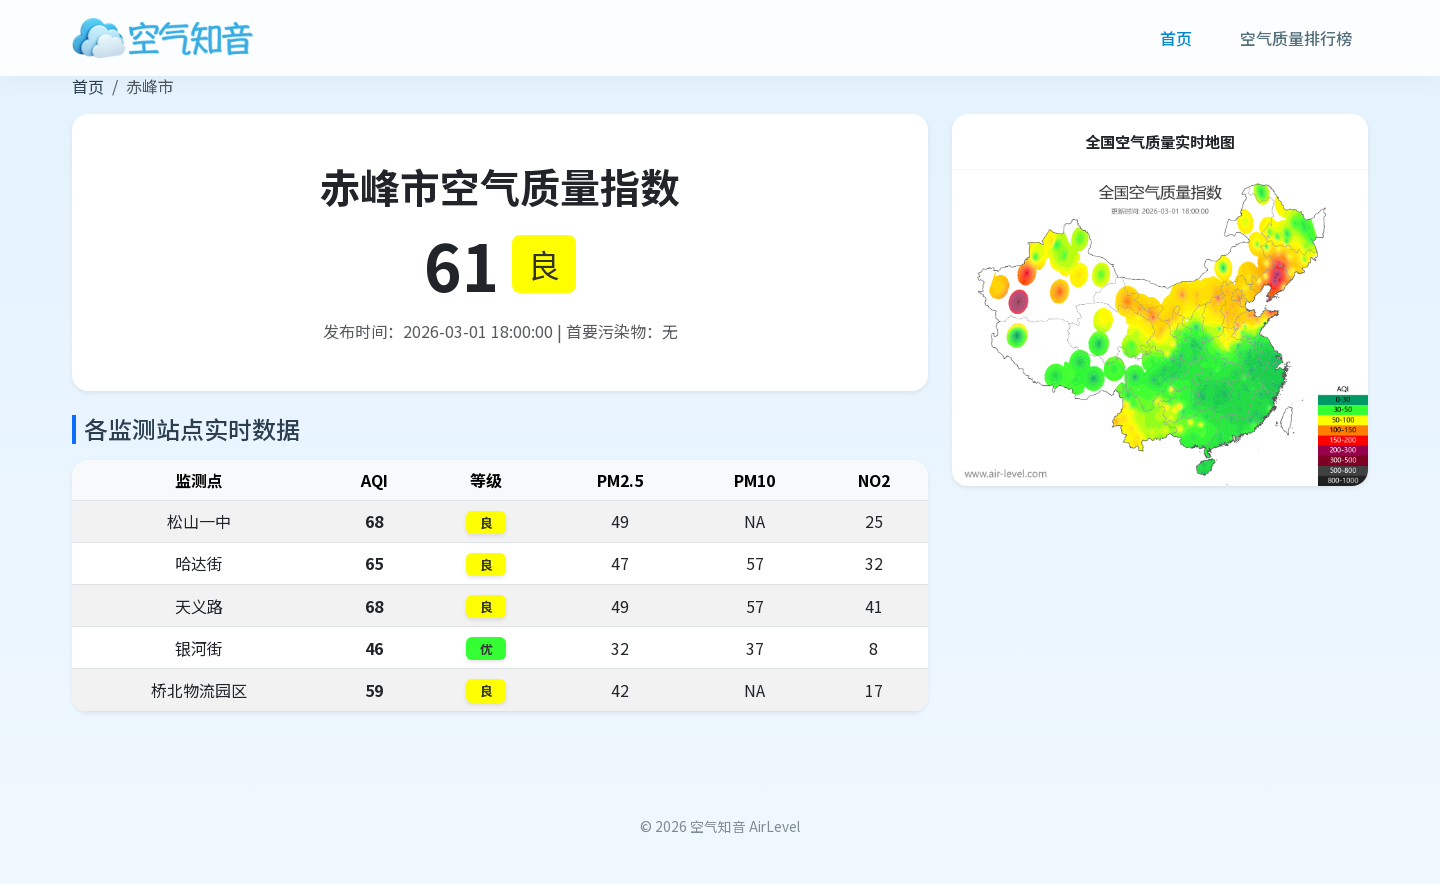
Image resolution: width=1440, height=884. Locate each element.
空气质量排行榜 (1296, 38)
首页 (1176, 38)
